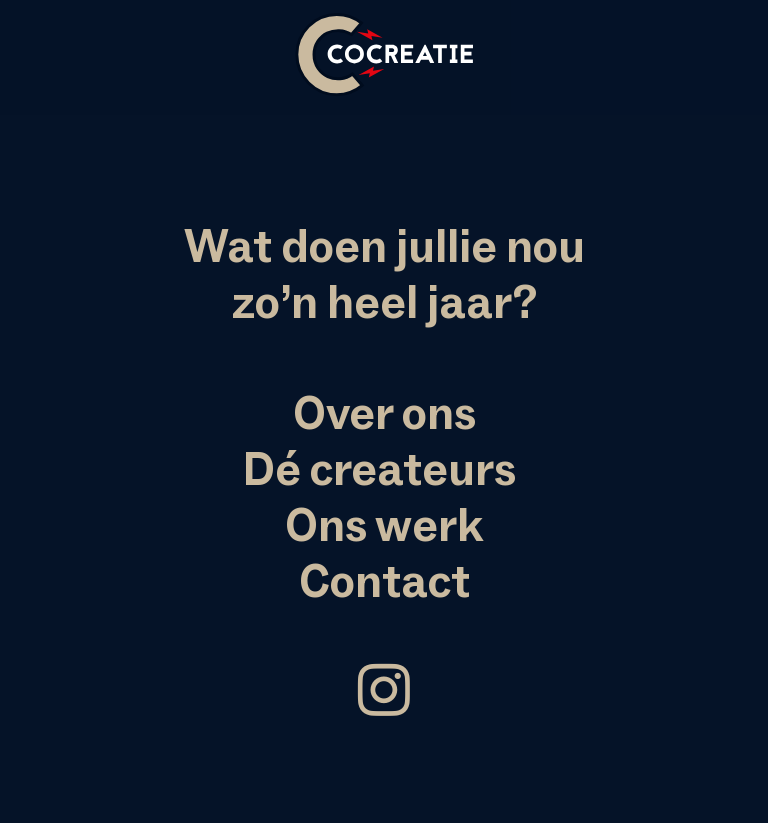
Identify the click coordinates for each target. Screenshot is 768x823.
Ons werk (384, 525)
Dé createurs (379, 469)
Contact (384, 581)
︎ (384, 692)
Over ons (384, 413)
